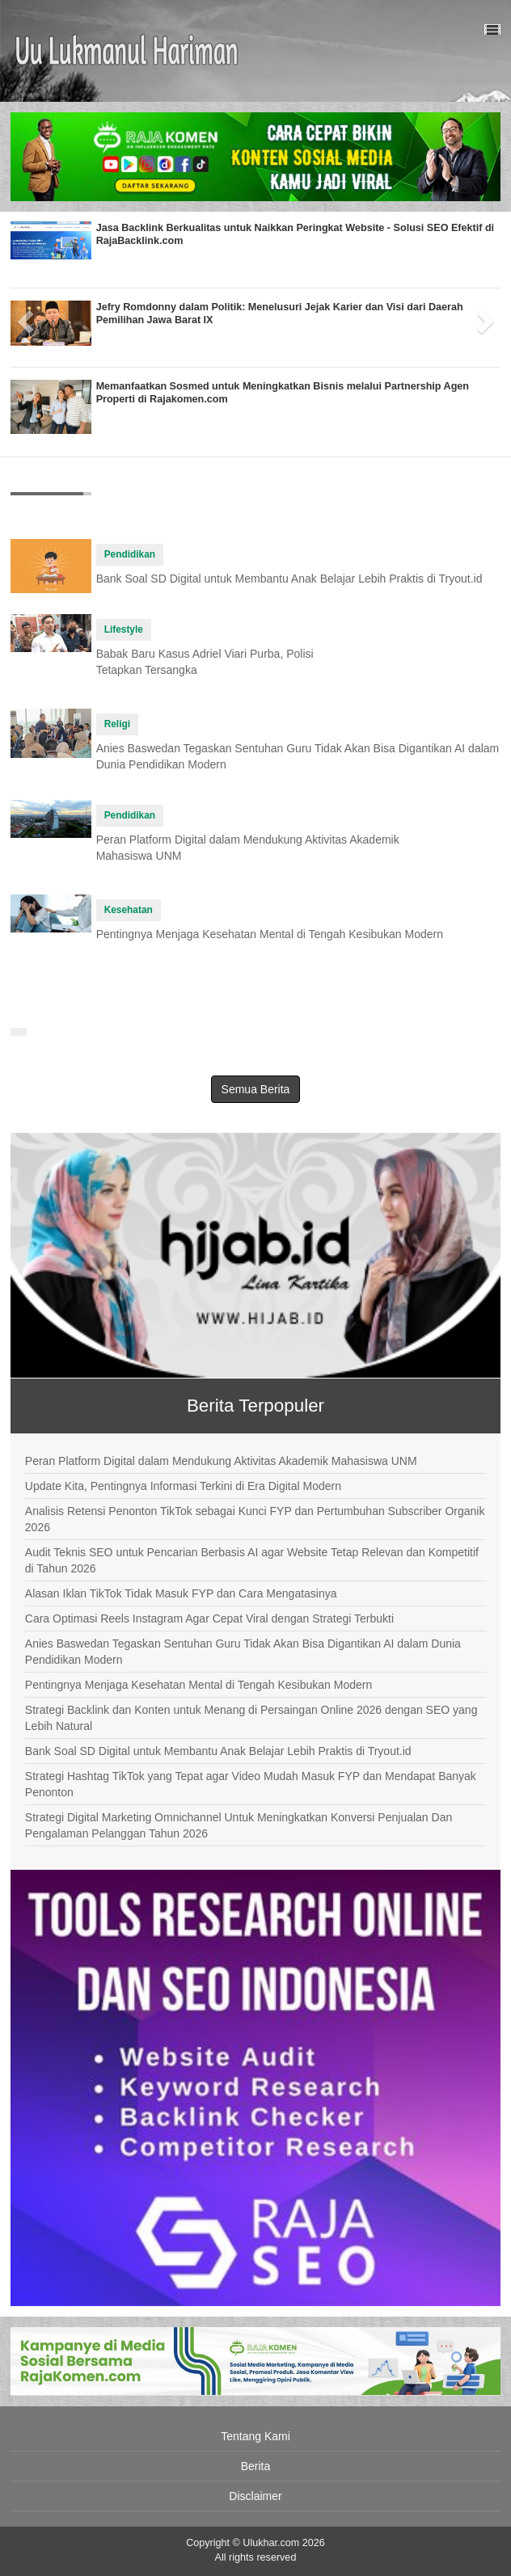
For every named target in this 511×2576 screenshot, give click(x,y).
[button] (23, 315)
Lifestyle (123, 629)
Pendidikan (129, 554)
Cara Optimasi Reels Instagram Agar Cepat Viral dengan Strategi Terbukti (209, 1618)
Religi (117, 724)
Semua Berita (256, 1089)
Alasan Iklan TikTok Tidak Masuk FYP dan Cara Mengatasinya (181, 1593)
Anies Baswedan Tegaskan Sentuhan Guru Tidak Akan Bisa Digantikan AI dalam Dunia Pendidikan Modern (243, 1651)
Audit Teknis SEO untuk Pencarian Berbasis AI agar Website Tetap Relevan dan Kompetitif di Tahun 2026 (252, 1560)
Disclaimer (255, 2496)
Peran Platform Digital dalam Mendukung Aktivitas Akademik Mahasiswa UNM (221, 1460)
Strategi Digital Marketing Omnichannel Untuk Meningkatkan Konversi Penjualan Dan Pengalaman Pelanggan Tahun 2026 (238, 1825)
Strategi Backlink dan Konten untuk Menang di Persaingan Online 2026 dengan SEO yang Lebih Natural (251, 1717)
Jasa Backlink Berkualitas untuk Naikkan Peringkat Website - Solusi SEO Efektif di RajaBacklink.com (295, 234)
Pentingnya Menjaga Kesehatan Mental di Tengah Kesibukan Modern (269, 934)
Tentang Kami (255, 2436)
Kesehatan (128, 909)
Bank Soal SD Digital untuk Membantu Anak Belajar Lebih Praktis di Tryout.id (289, 578)
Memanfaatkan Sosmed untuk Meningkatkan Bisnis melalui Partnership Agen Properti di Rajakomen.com (282, 393)
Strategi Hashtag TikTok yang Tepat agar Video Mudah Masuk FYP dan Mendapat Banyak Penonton (250, 1784)
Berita (256, 2466)
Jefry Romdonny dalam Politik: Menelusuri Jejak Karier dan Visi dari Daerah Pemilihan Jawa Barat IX (279, 313)
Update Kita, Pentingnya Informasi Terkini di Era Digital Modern (183, 1486)
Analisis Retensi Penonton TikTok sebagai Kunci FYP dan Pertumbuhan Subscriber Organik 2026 (255, 1519)
